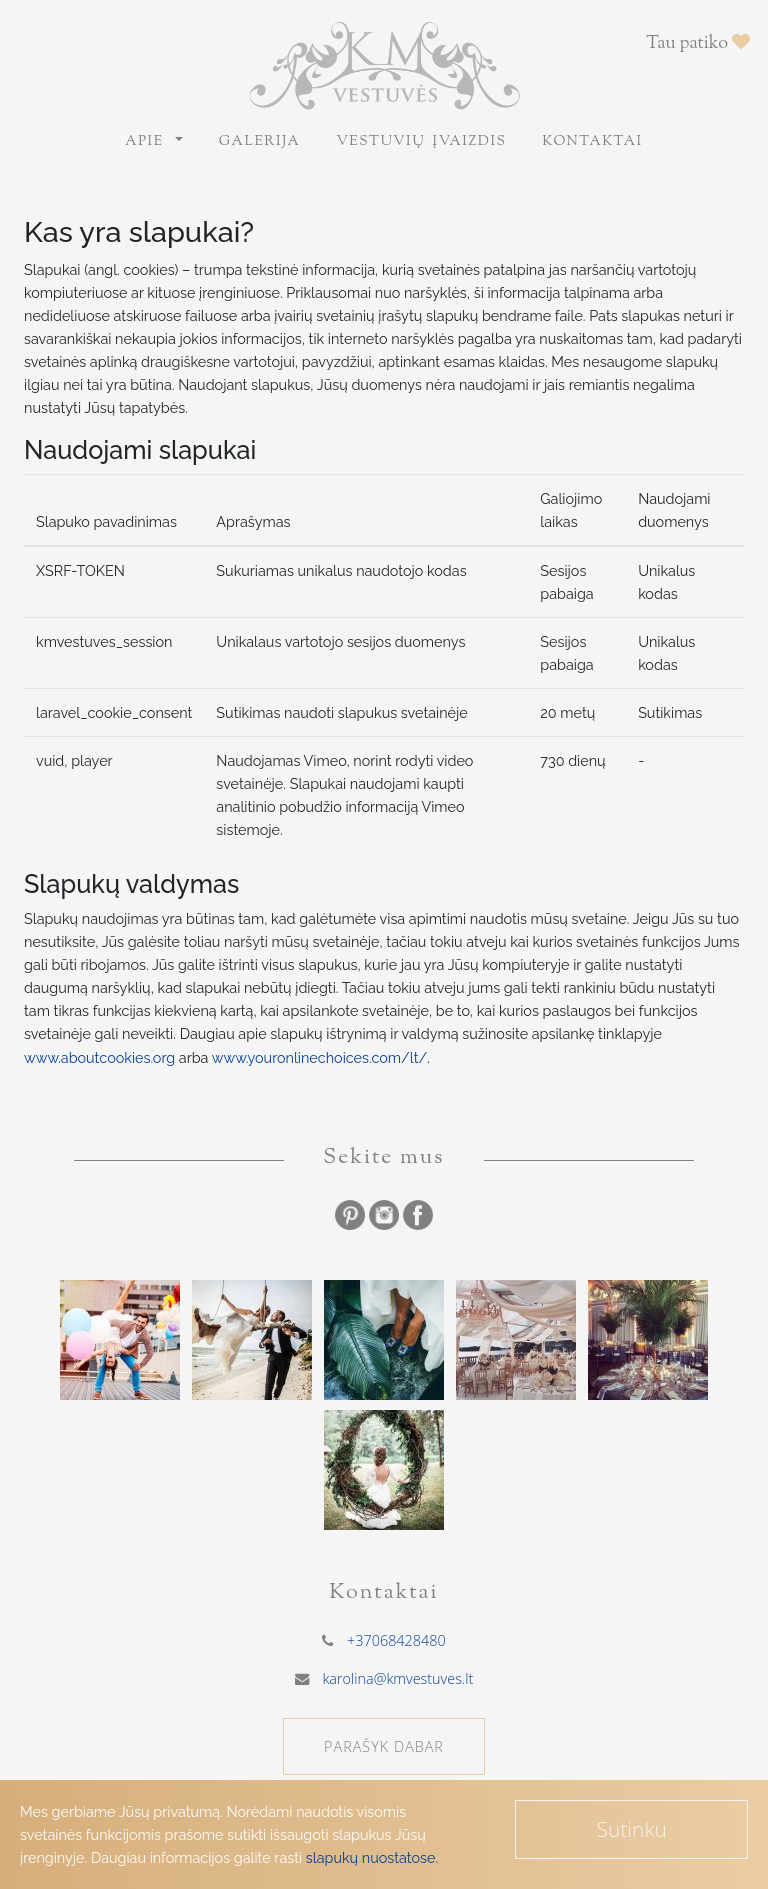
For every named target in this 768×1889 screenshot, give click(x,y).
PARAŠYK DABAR (384, 1746)
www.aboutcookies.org (99, 1057)
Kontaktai (592, 142)
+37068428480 (396, 1640)
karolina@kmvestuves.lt (397, 1678)
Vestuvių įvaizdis (421, 142)
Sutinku (631, 1829)
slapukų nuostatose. (372, 1857)
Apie (148, 142)
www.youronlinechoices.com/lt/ (319, 1057)
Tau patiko (698, 44)
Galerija (260, 142)
